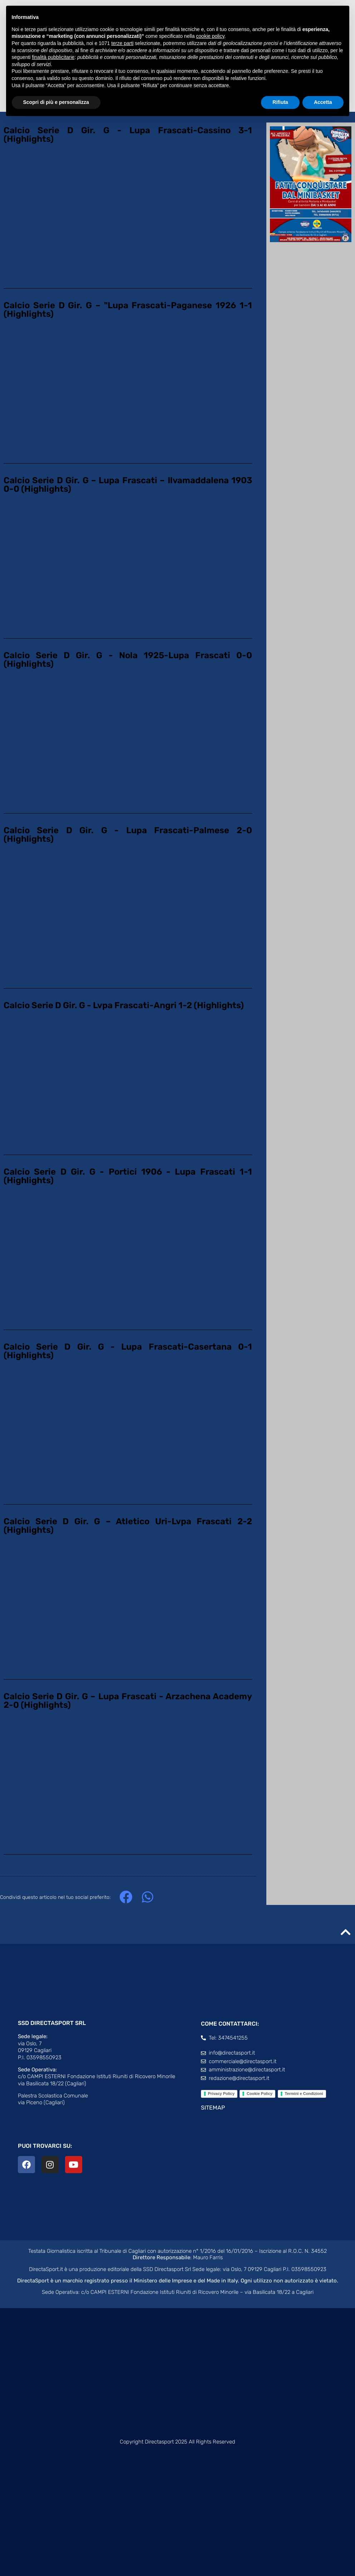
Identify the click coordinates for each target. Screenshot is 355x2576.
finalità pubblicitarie (53, 57)
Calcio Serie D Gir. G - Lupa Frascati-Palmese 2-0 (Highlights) (128, 834)
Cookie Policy (259, 2093)
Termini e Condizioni (304, 2093)
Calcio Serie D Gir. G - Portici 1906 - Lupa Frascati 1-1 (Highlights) (128, 1176)
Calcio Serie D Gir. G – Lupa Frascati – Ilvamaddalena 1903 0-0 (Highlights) (128, 484)
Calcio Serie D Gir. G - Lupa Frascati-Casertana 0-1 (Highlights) (128, 1351)
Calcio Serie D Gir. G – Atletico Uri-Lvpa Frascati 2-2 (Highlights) (128, 1525)
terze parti (122, 43)
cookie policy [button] (210, 36)
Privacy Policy (221, 2093)
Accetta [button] (323, 102)
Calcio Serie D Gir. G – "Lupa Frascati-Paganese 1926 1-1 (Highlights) (128, 309)
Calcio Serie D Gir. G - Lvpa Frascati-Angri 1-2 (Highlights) (124, 1005)
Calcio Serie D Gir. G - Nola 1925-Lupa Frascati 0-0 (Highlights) (128, 659)
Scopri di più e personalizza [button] (56, 102)
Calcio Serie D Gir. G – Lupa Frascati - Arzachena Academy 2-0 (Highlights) (128, 1700)
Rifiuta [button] (280, 102)
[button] (126, 1897)
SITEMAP (213, 2107)
